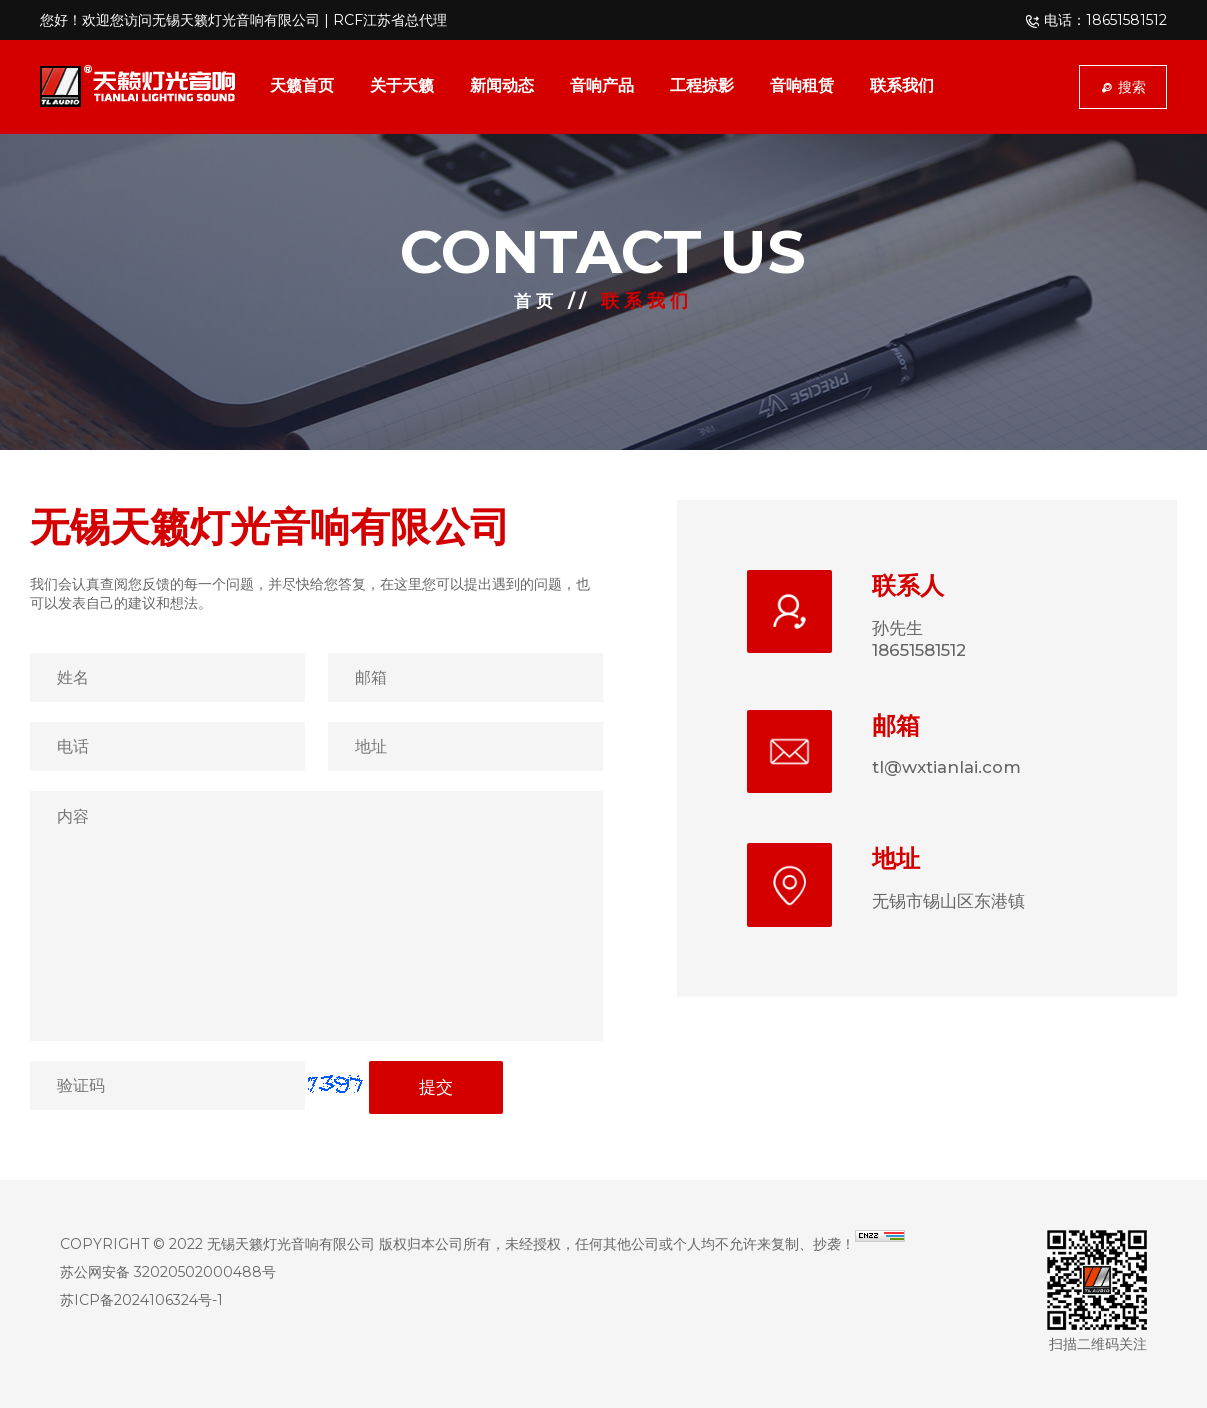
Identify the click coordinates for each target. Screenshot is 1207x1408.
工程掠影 (702, 85)
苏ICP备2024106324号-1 (141, 1300)
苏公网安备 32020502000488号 (168, 1272)
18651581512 (926, 652)
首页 (536, 301)
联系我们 (902, 85)
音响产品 (602, 85)
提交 (436, 1087)
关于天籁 (402, 85)
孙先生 (899, 629)
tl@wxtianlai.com (952, 771)
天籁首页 (302, 85)
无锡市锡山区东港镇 (953, 907)
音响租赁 (802, 85)
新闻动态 (502, 85)
